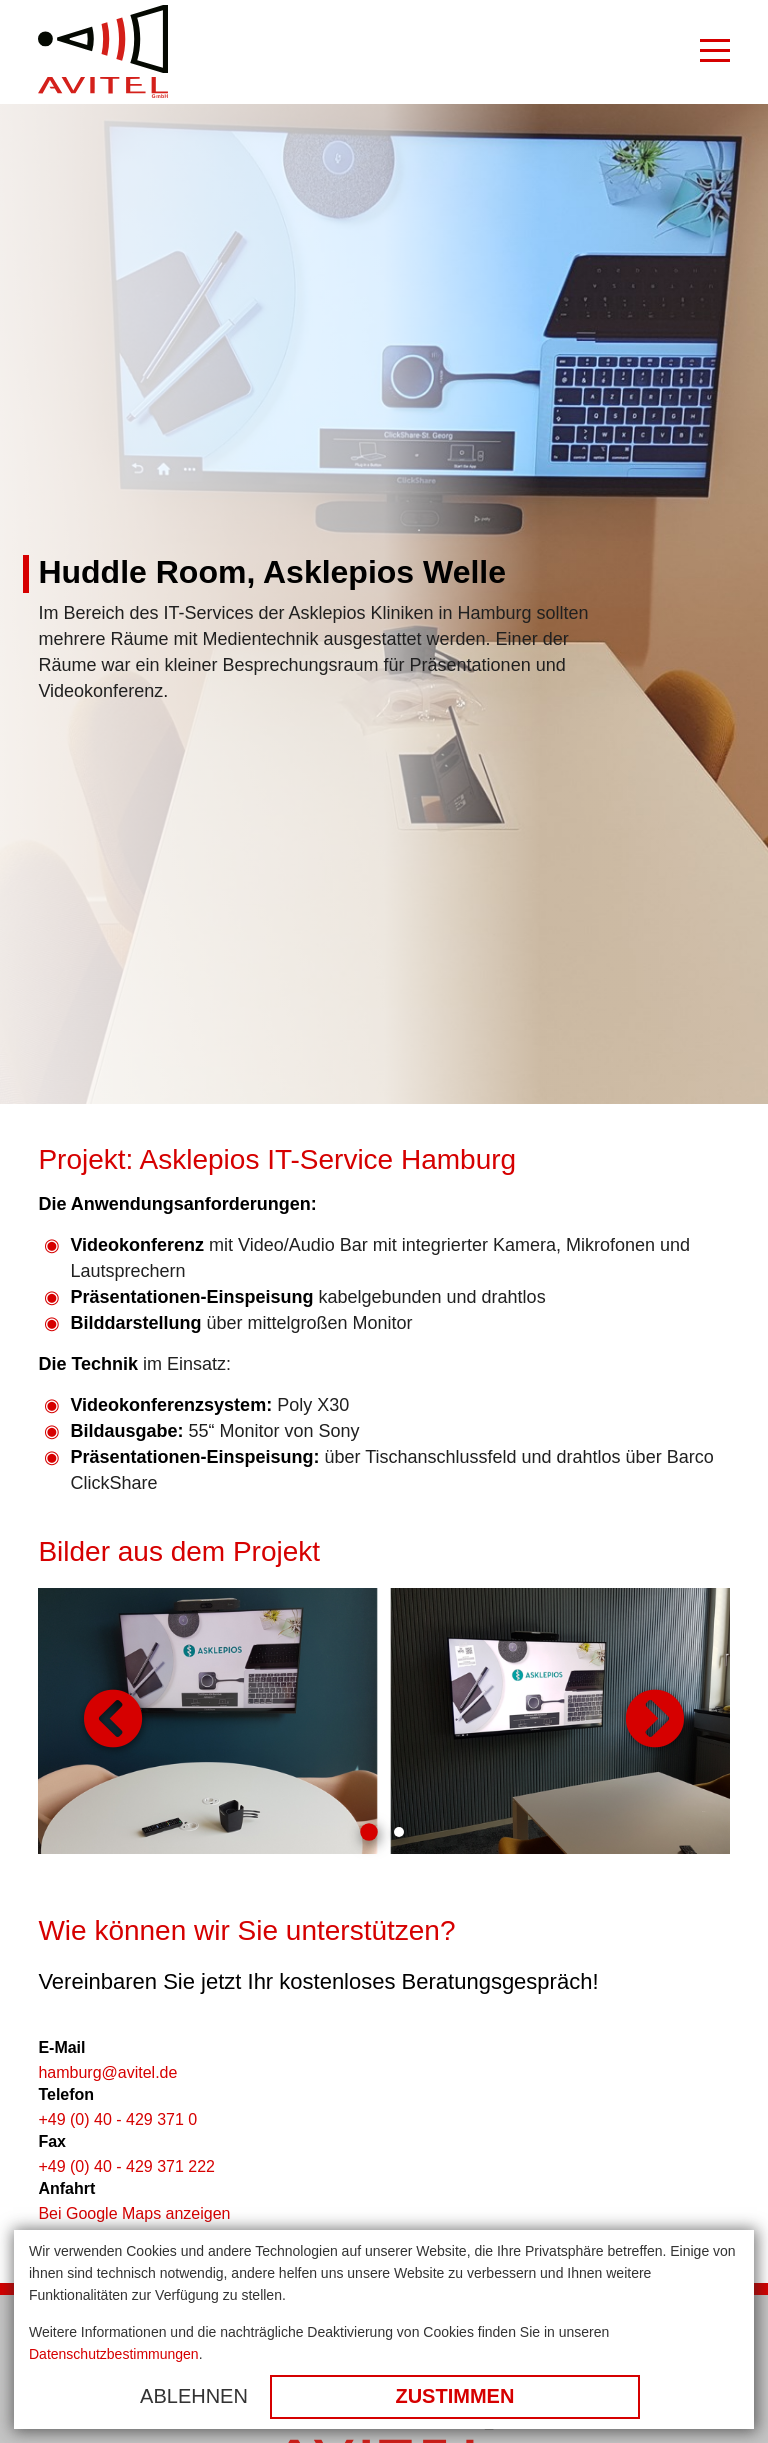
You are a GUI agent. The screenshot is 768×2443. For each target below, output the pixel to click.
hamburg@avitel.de (107, 2072)
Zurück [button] (113, 1721)
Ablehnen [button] (194, 2396)
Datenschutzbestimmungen (114, 2354)
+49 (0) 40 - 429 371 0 (117, 2119)
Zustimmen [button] (454, 2396)
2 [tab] (399, 1832)
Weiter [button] (655, 1721)
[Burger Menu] (715, 52)
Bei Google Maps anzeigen (134, 2213)
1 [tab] (369, 1832)
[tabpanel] (384, 1721)
